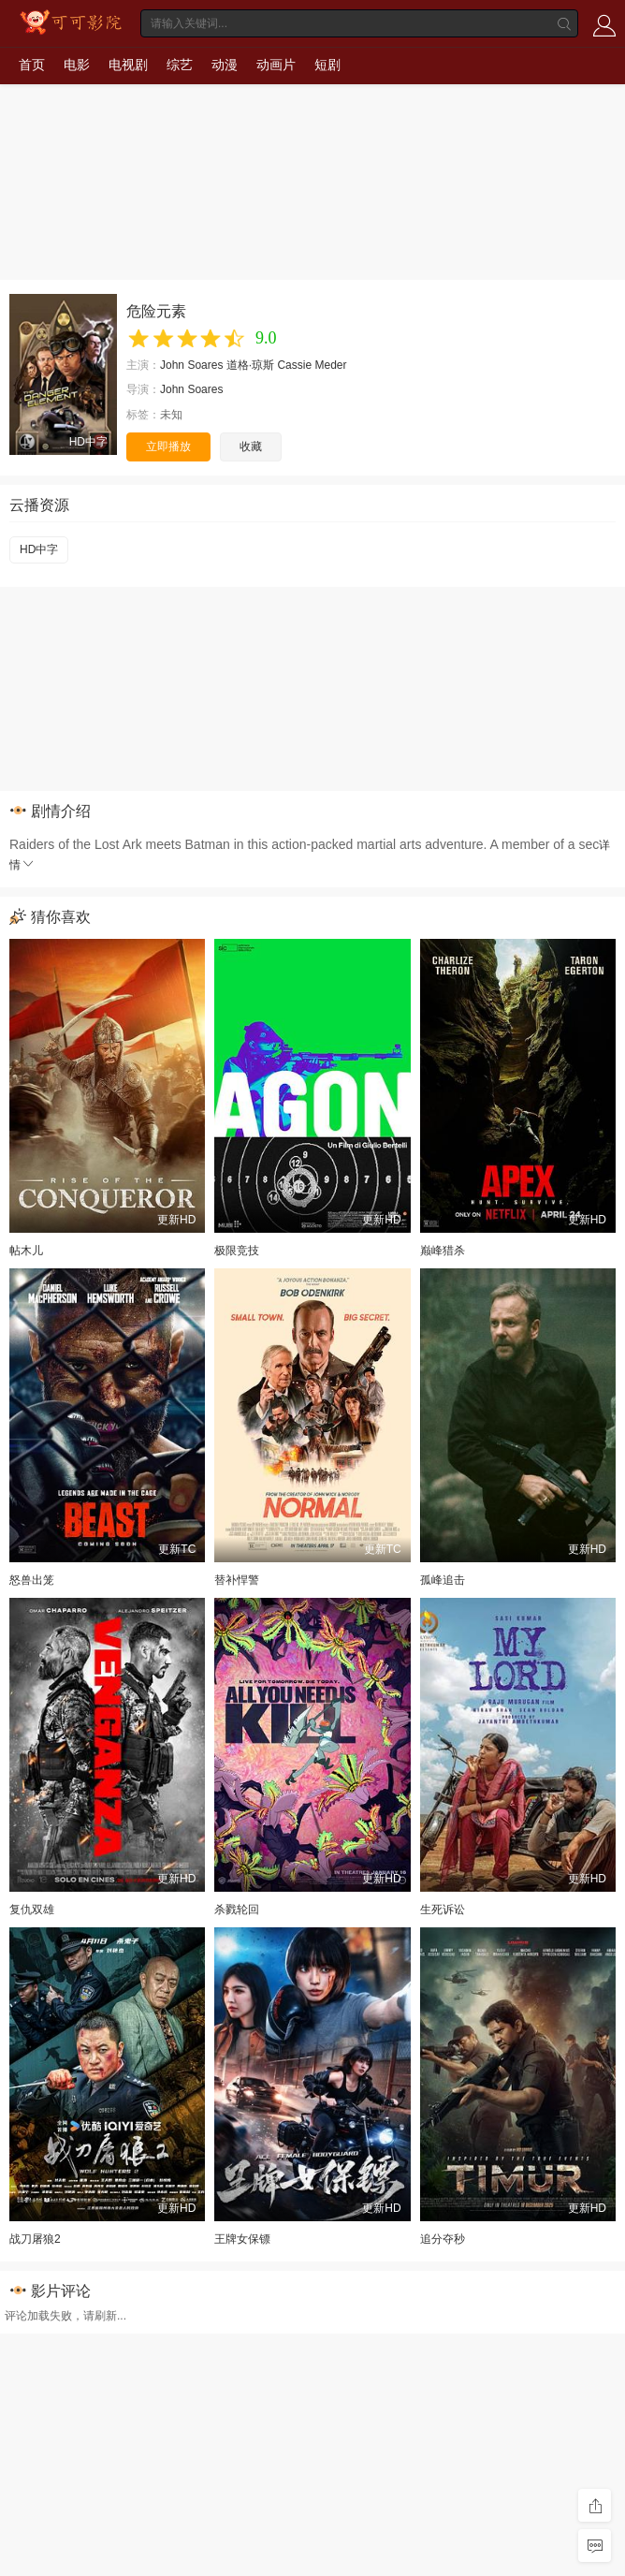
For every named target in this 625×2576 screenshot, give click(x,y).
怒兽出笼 (31, 1580)
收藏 (251, 446)
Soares (205, 365)
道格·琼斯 (250, 365)
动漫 (224, 64)
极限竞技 (236, 1250)
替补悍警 (236, 1580)
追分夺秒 (442, 2239)
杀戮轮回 (236, 1909)
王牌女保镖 (242, 2239)
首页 (32, 64)
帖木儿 (26, 1250)
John (172, 365)
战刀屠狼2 (35, 2239)
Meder (330, 365)
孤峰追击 (442, 1580)
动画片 (276, 64)
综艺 (180, 64)
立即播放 (168, 446)
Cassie (294, 365)
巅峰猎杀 (442, 1250)
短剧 (327, 64)
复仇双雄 (31, 1909)
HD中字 (39, 549)
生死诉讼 (442, 1909)
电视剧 (128, 64)
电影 (77, 64)
